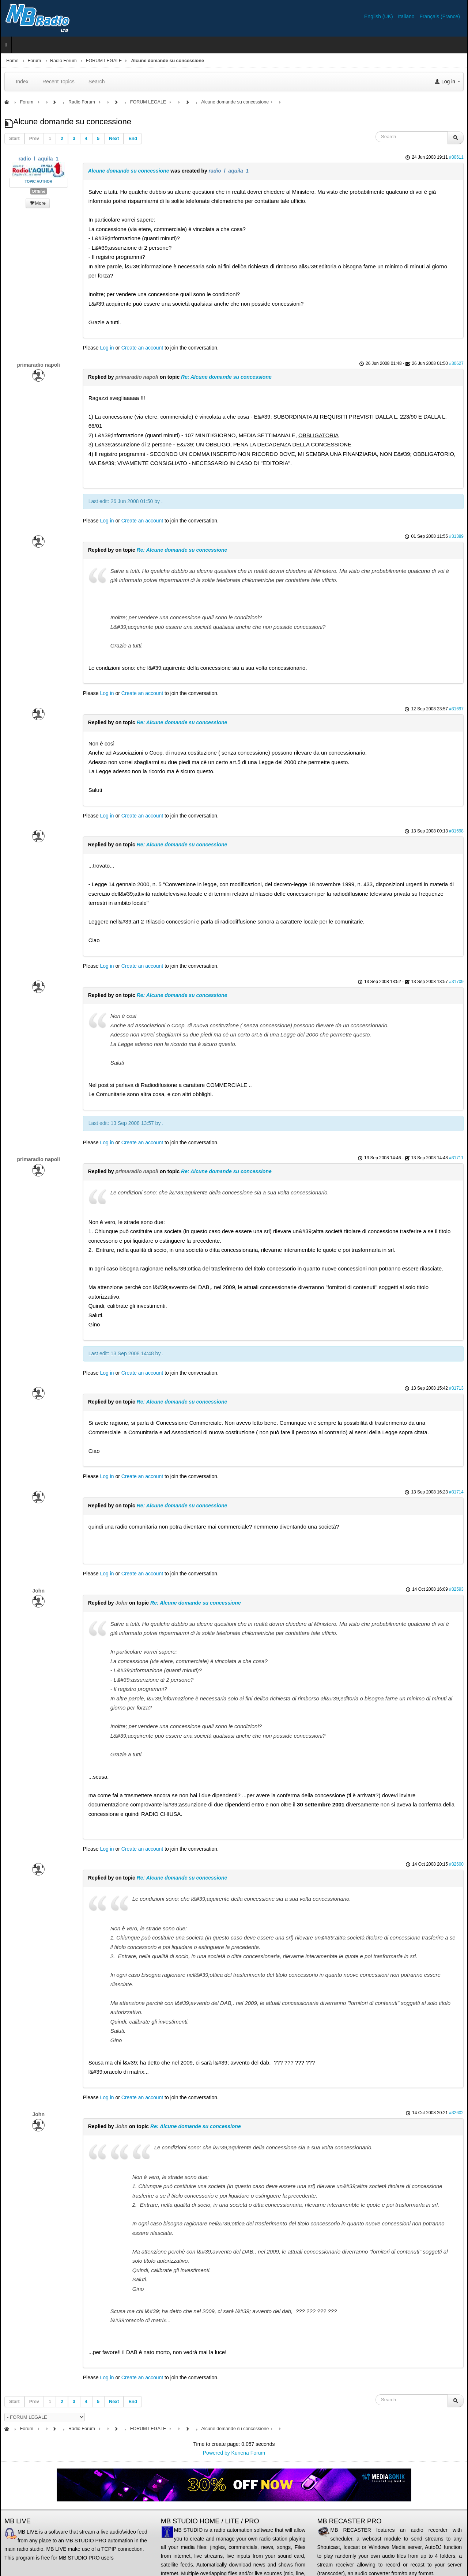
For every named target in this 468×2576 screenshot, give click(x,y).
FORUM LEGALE (104, 60)
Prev (34, 138)
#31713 (456, 1388)
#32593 (456, 1589)
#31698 (456, 831)
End (132, 138)
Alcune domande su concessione (128, 171)
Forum (34, 60)
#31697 (456, 708)
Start (14, 138)
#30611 (456, 157)
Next (114, 138)
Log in (107, 348)
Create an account (142, 348)
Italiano (407, 16)
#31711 (456, 1157)
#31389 (456, 536)
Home (12, 60)
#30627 (456, 363)
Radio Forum (63, 60)
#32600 (456, 1864)
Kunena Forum (248, 2453)
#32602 (456, 2112)
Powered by (216, 2453)
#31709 (456, 981)
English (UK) (379, 16)
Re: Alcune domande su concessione (226, 377)
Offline (38, 191)
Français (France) (440, 16)
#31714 (456, 1492)
